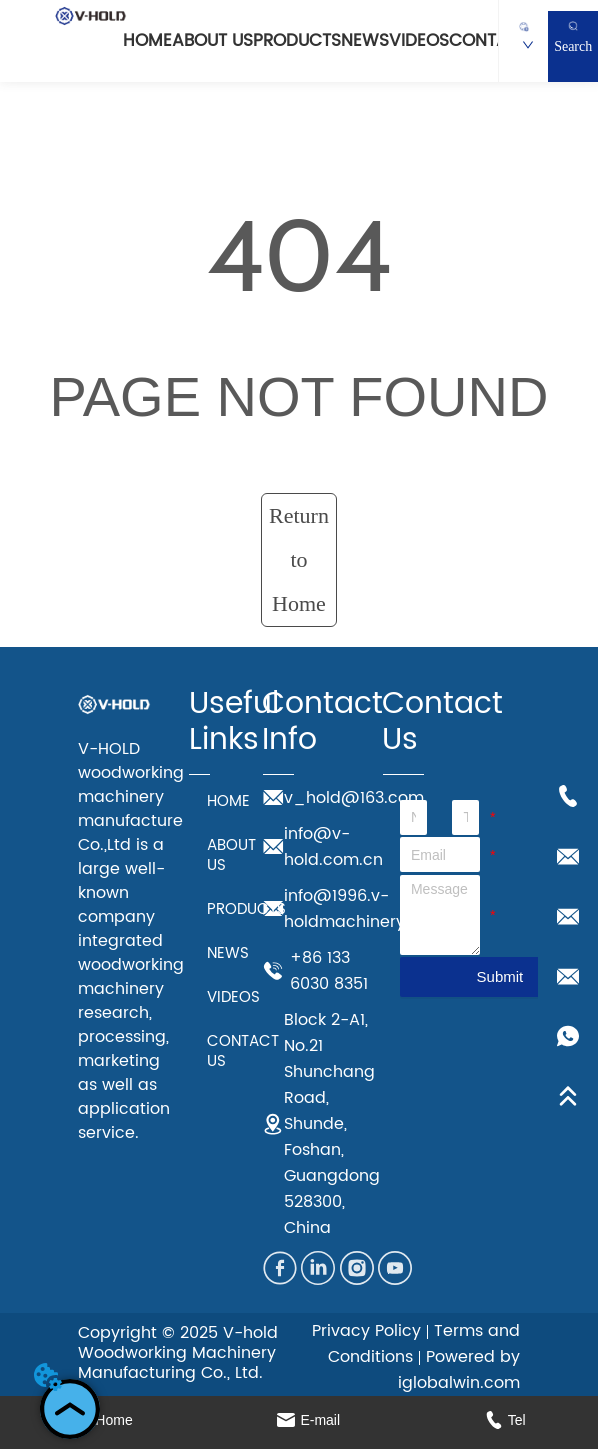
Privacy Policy (366, 1331)
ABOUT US (212, 41)
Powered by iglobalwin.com (459, 1370)
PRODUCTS (297, 41)
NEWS (365, 41)
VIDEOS (419, 41)
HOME (147, 41)
